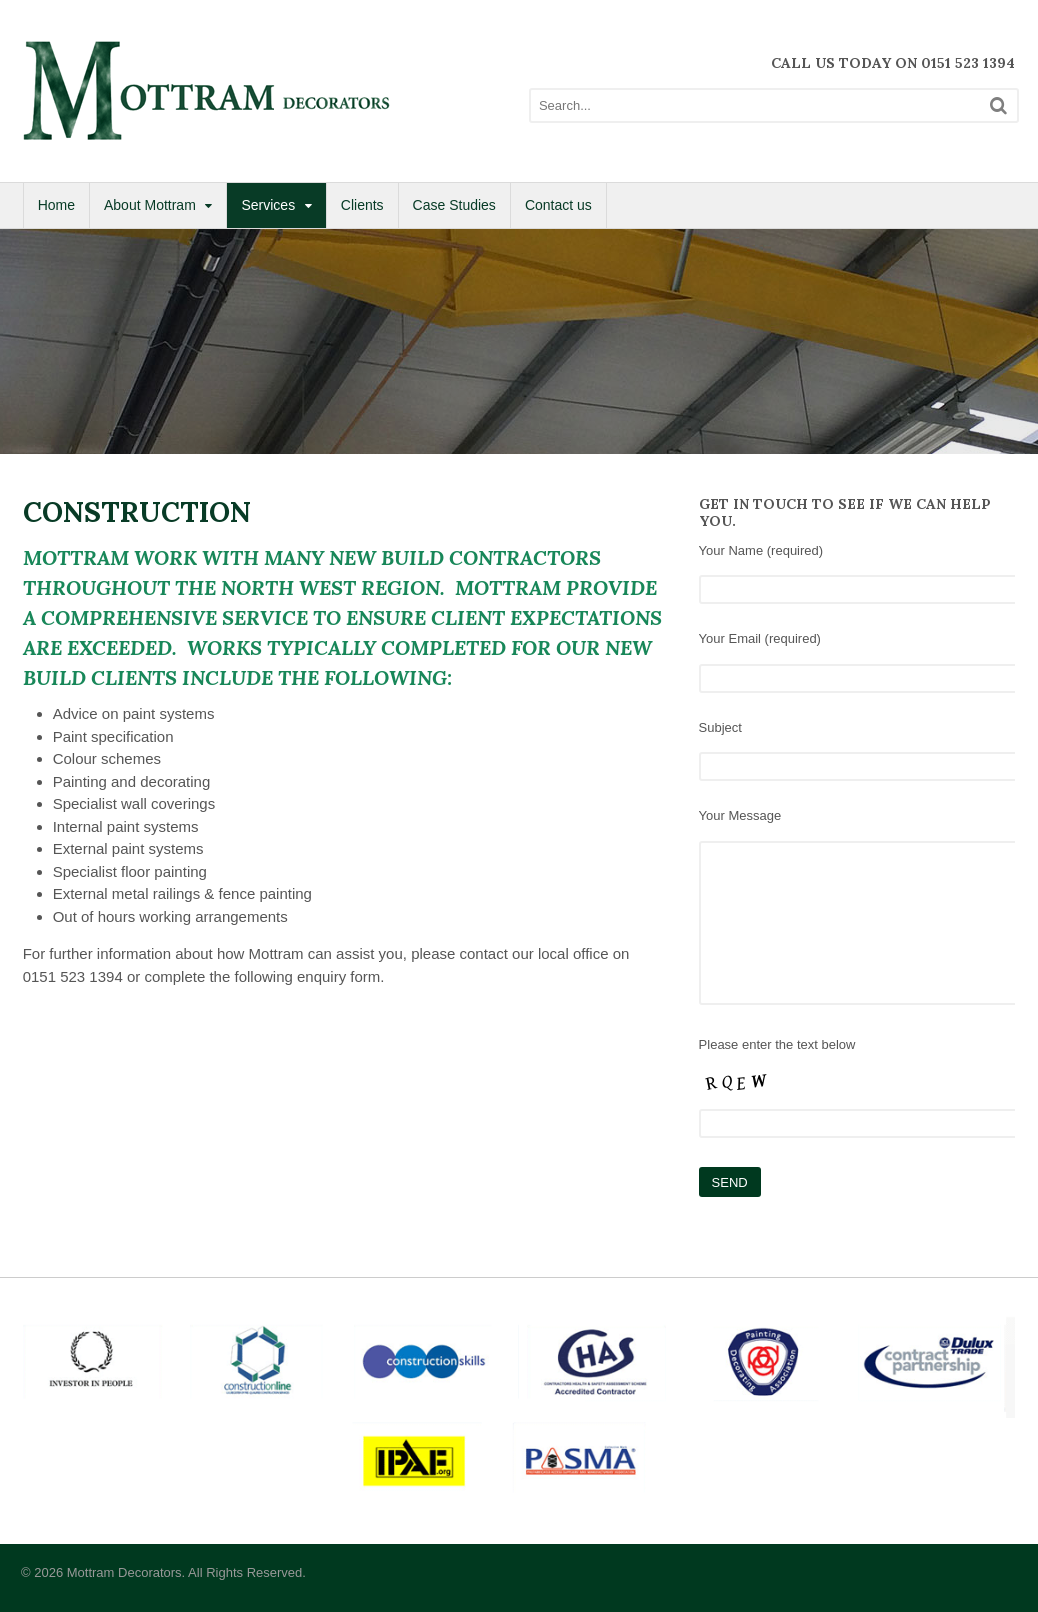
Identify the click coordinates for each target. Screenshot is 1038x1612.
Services (268, 205)
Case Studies (454, 205)
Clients (362, 205)
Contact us (558, 205)
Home (56, 205)
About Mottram (150, 205)
